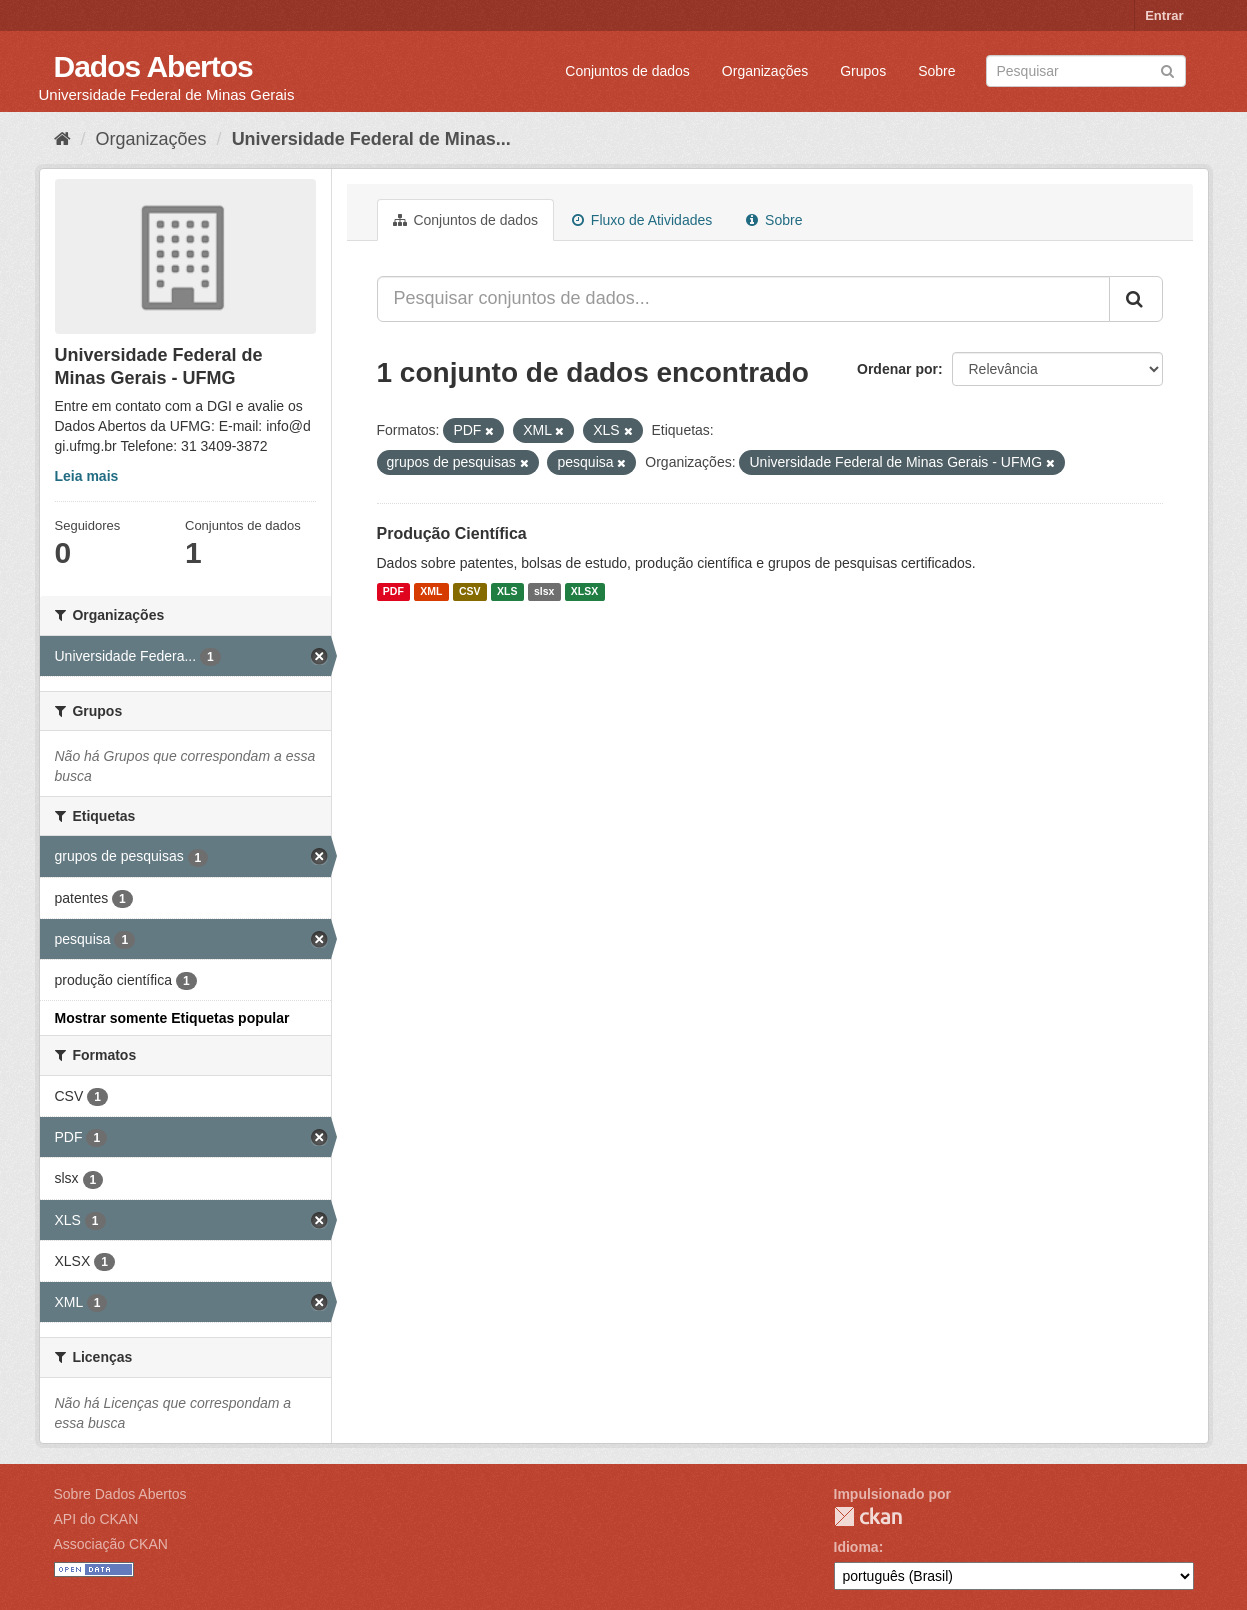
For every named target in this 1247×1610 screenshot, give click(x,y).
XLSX (584, 592)
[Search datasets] (1086, 71)
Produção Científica (452, 533)
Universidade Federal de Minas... (371, 139)
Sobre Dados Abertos (120, 1494)
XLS (507, 592)
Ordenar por (897, 369)
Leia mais (87, 476)
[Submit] (1167, 69)
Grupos (863, 71)
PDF (393, 592)
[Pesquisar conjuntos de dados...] (743, 299)
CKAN (868, 1516)
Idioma (856, 1547)
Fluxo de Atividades (642, 220)
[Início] (62, 139)
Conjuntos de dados (627, 71)
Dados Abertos (153, 66)
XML (431, 592)
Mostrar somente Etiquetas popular (172, 1018)
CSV (470, 592)
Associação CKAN (111, 1544)
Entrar (1164, 15)
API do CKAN (96, 1519)
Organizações (765, 71)
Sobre (936, 71)
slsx (544, 592)
